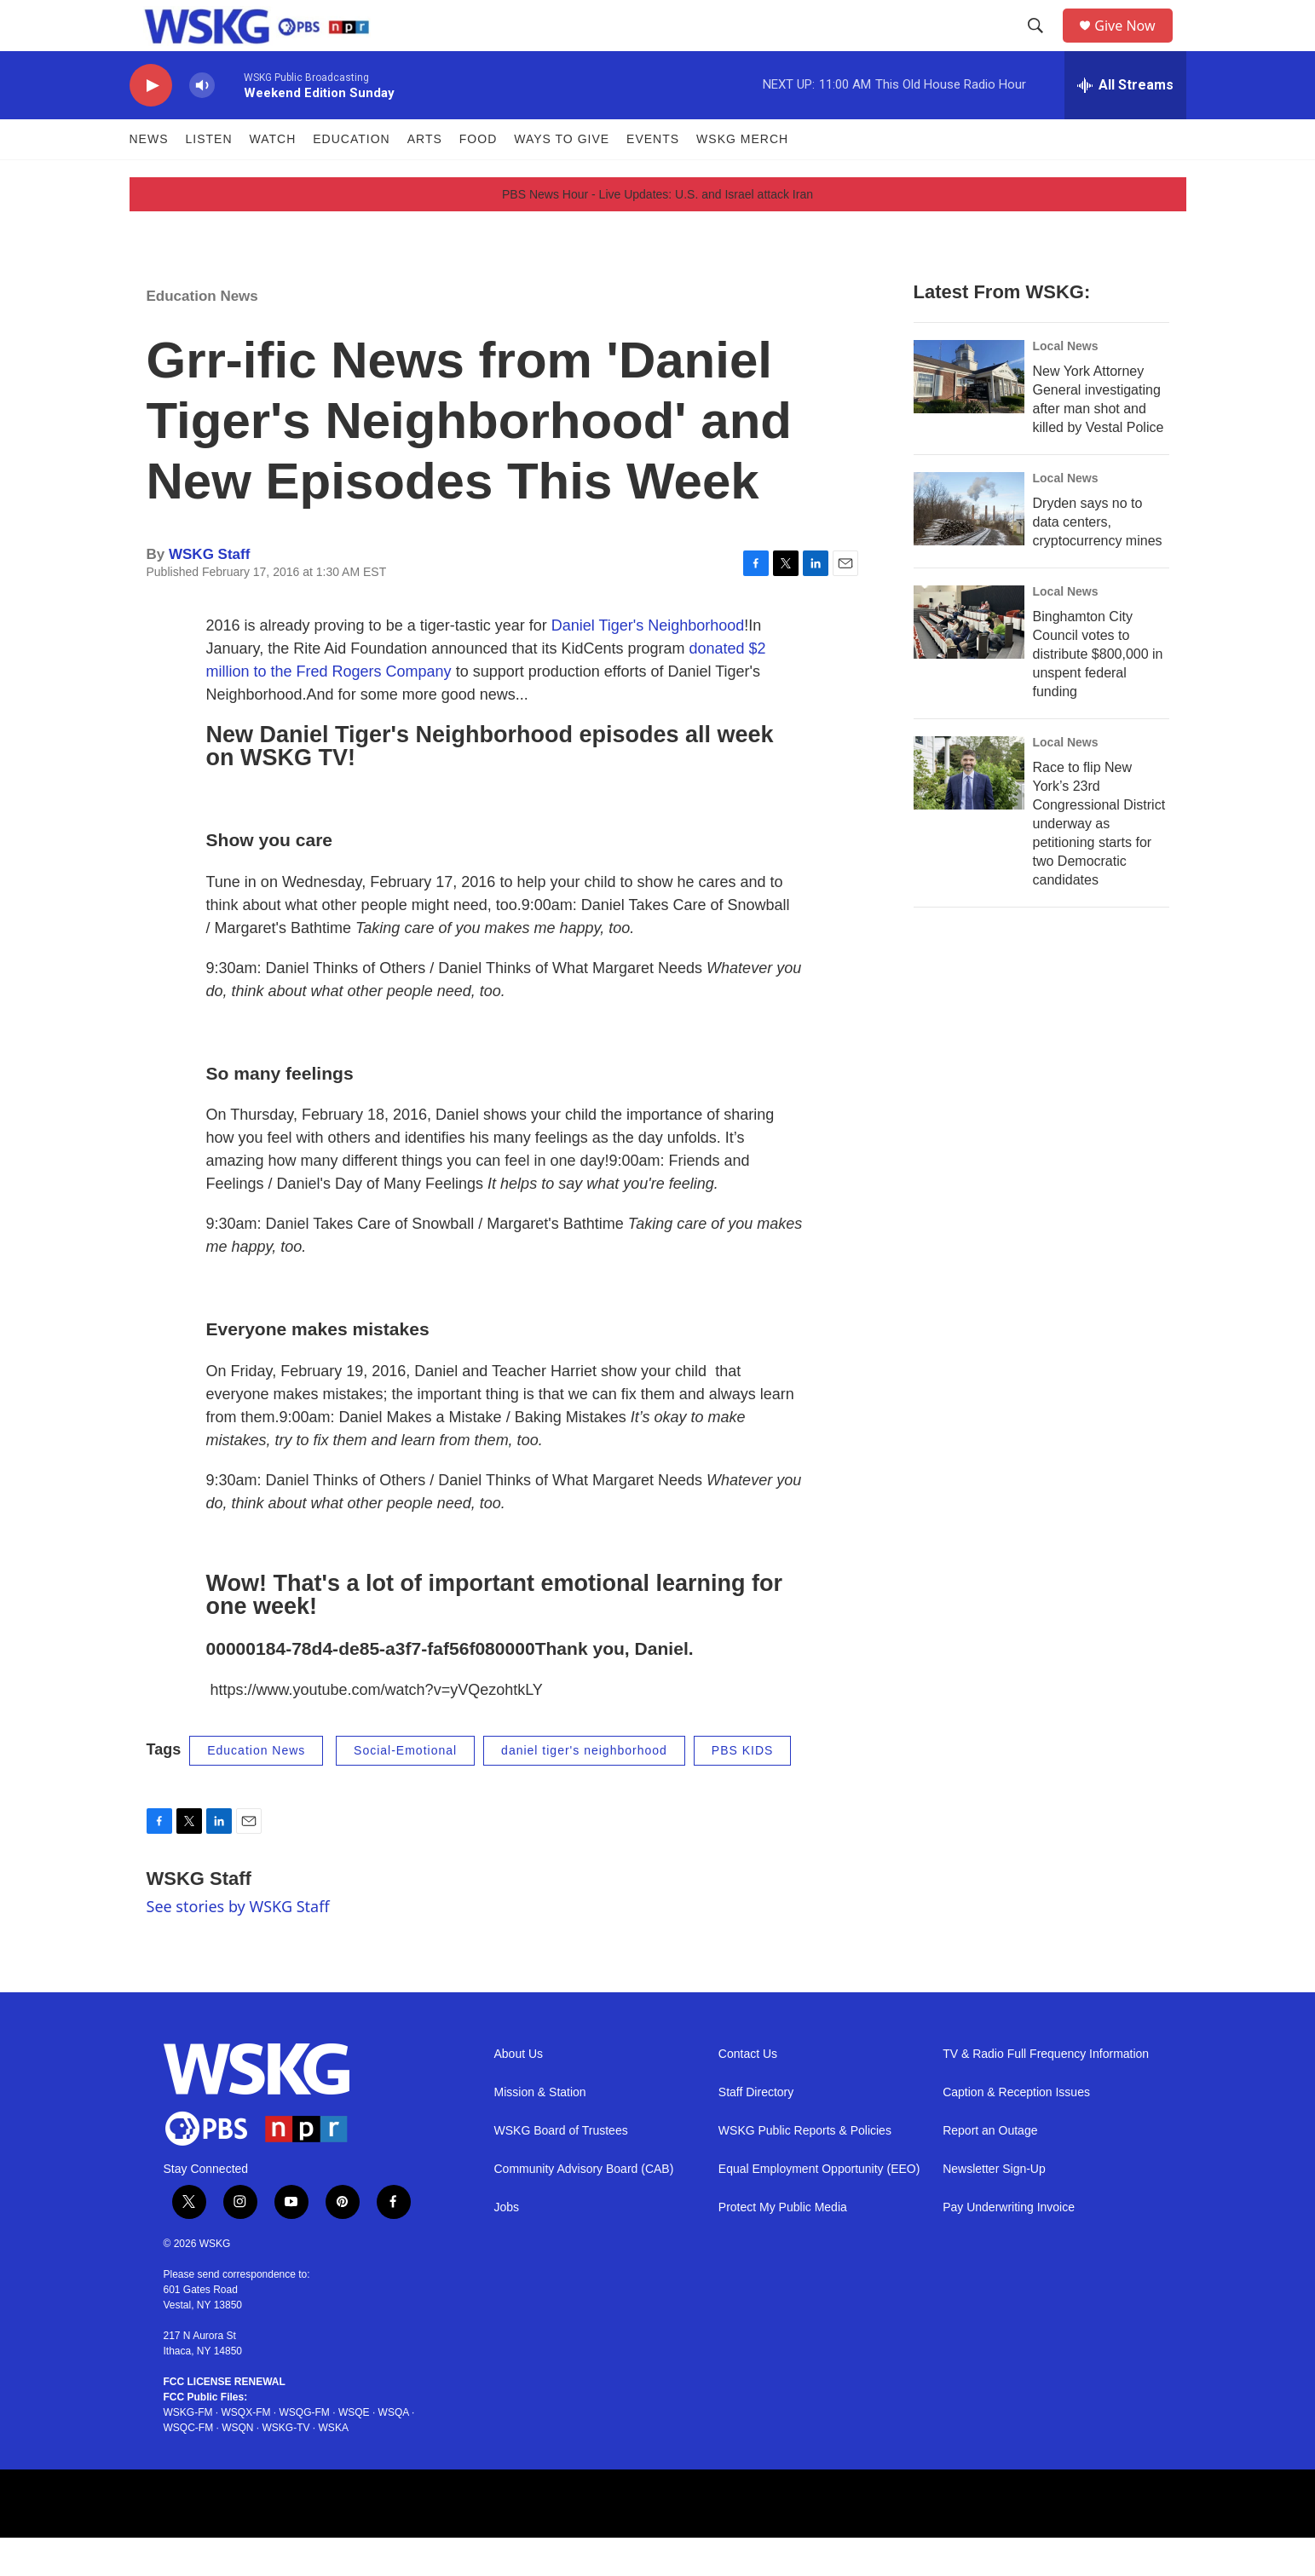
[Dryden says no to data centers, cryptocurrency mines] (969, 547)
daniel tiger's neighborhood (584, 1788)
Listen (209, 177)
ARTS (424, 177)
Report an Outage (990, 2169)
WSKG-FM (188, 2451)
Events (652, 177)
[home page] (243, 45)
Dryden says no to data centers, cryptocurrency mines (1097, 560)
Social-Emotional (405, 1788)
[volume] (201, 124)
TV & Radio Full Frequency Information (1046, 2092)
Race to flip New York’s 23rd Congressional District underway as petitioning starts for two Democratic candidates (1099, 861)
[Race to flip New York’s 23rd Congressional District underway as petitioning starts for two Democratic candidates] (969, 811)
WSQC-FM (189, 2466)
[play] (150, 124)
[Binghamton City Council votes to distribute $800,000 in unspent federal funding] (969, 660)
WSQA (393, 2451)
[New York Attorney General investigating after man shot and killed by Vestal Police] (969, 415)
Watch (273, 177)
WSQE (354, 2451)
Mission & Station (540, 2130)
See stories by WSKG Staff (238, 1944)
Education (351, 177)
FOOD (478, 177)
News (149, 177)
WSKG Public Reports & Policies (804, 2169)
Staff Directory (755, 2130)
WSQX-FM (246, 2451)
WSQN (237, 2466)
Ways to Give (561, 177)
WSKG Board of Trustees (561, 2169)
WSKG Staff (209, 593)
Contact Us (747, 2092)
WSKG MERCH (742, 177)
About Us (519, 2092)
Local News (1066, 384)
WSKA (334, 2466)
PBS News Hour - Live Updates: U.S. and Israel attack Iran (657, 232)
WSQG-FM (305, 2451)
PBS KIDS (743, 1788)
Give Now (1134, 45)
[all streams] (1125, 123)
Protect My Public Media (782, 2245)
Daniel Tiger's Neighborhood (648, 663)
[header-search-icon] (1041, 45)
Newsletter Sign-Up (994, 2207)
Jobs (507, 2245)
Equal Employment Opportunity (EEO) (819, 2207)
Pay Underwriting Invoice (1009, 2245)
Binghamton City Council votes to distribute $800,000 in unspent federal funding (1098, 692)
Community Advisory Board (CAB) (584, 2207)
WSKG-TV (286, 2466)
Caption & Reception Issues (1016, 2130)
